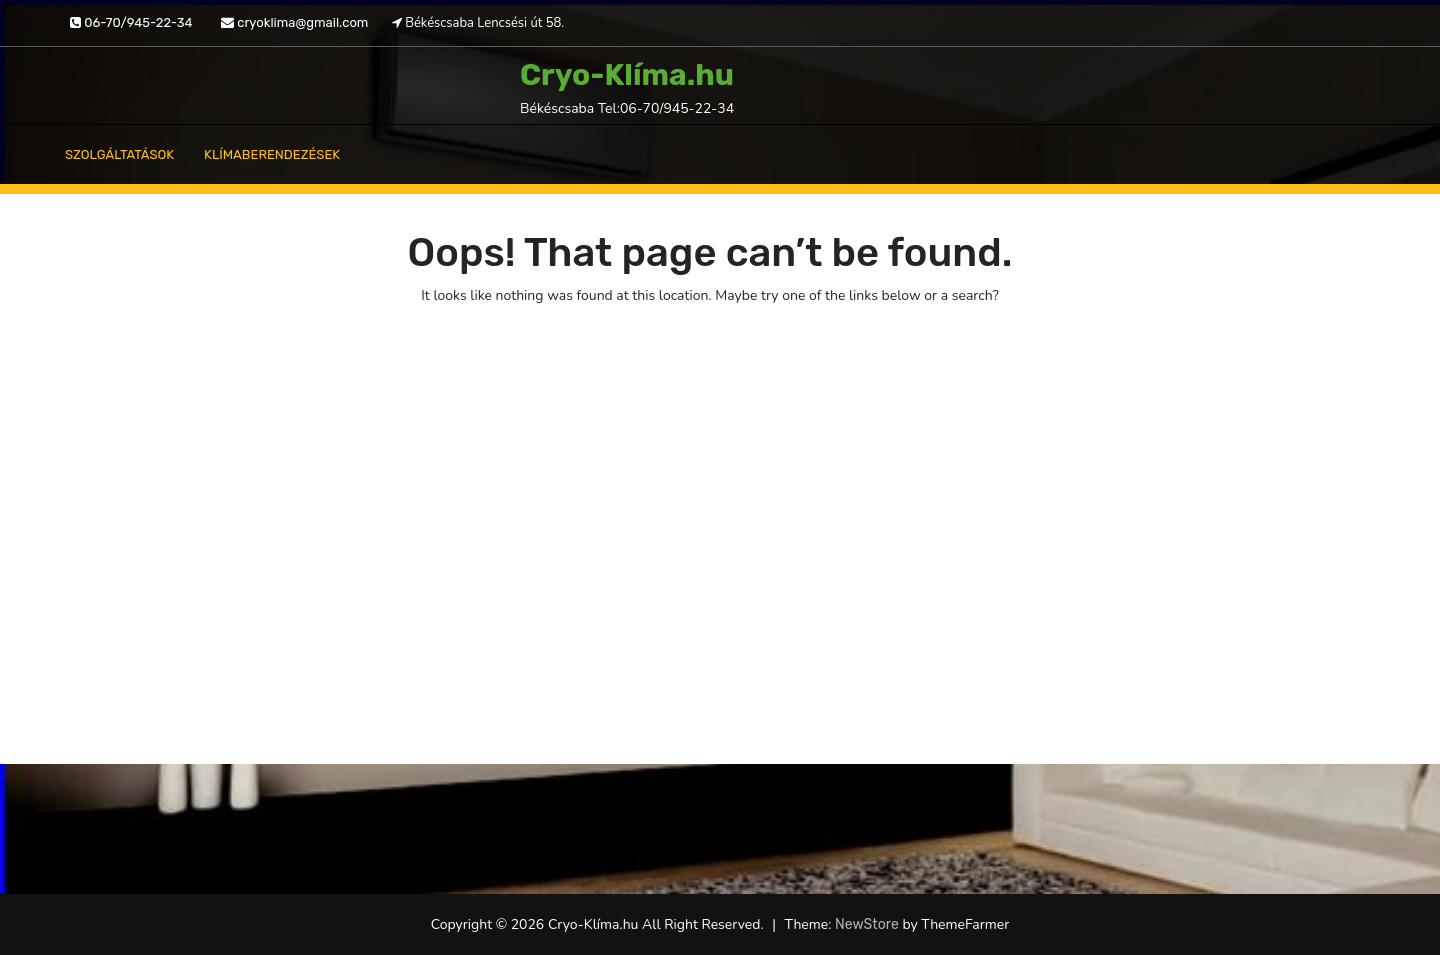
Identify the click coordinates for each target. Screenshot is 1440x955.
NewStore (867, 924)
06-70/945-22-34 (131, 22)
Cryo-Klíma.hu (627, 75)
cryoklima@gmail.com (294, 22)
